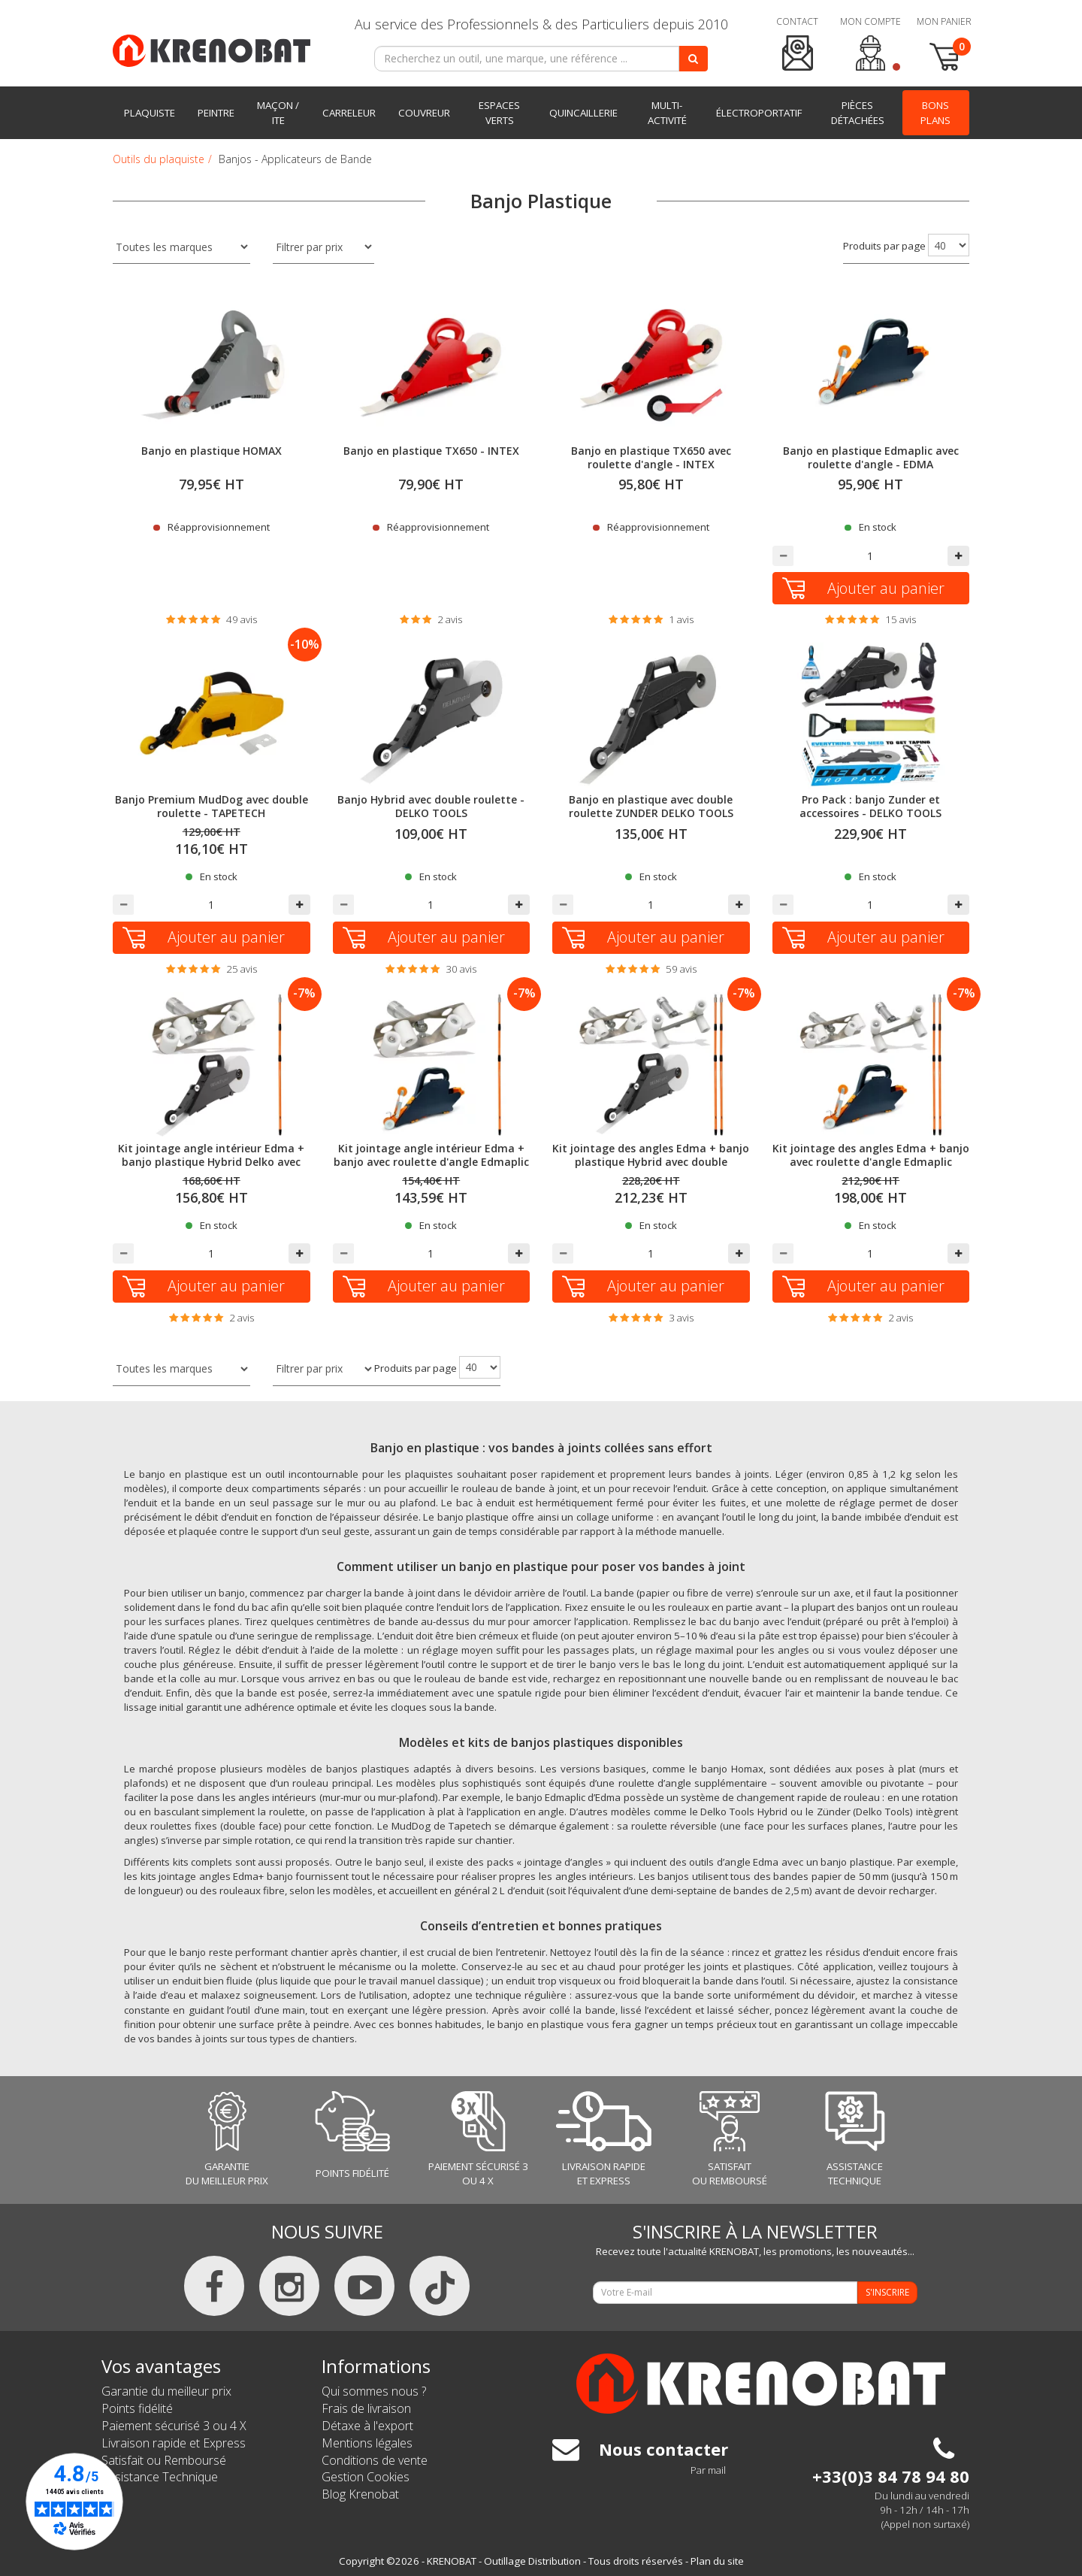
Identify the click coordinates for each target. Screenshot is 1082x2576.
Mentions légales (367, 2443)
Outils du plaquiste (158, 159)
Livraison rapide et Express (173, 2443)
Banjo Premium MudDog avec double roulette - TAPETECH (211, 806)
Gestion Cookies (366, 2477)
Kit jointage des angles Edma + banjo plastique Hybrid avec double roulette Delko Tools (650, 1161)
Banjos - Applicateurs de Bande (295, 159)
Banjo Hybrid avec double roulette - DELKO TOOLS (430, 806)
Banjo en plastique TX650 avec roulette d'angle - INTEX (651, 457)
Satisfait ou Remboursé (163, 2460)
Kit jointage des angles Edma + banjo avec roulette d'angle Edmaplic (870, 1155)
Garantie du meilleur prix (166, 2391)
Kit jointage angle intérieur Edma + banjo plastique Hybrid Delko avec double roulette (211, 1161)
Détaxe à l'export (367, 2425)
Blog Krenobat (360, 2494)
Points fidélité (137, 2408)
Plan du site (717, 2561)
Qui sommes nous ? (374, 2391)
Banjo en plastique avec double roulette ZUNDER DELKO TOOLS (651, 806)
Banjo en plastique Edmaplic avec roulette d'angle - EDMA (871, 457)
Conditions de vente (375, 2460)
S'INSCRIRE (887, 2292)
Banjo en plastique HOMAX (211, 450)
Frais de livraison (366, 2408)
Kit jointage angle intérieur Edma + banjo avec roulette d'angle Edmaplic (431, 1155)
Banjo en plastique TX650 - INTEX (431, 450)
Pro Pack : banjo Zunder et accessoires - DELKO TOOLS (870, 806)
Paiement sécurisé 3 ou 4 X (173, 2425)
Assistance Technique (159, 2477)
